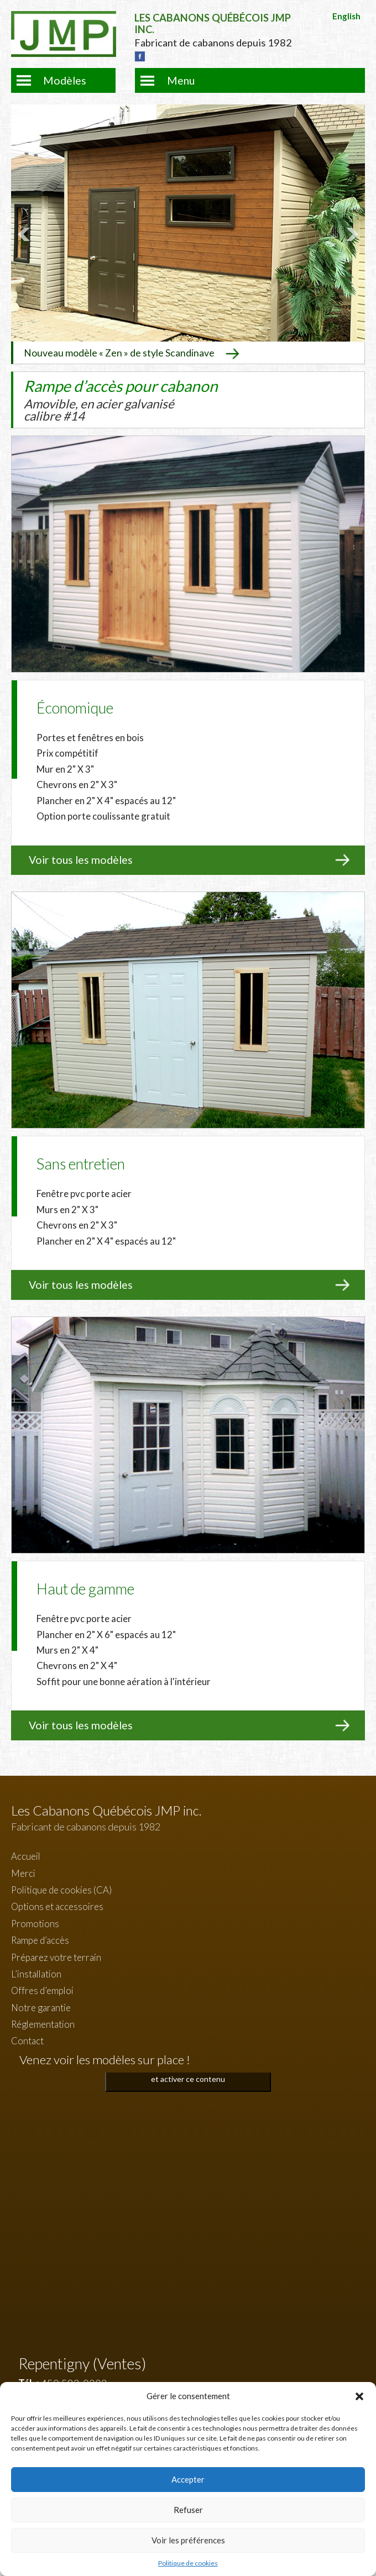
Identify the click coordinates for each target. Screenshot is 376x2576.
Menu (181, 80)
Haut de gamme (85, 1589)
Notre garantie (41, 2007)
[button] (359, 2396)
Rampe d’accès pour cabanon (121, 399)
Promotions (35, 1923)
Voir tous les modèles (81, 859)
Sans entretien (80, 1164)
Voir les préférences (188, 2540)
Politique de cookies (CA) (61, 1890)
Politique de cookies (188, 2563)
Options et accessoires (57, 1906)
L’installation (36, 1974)
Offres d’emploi (42, 1990)
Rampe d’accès (40, 1940)
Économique (74, 708)
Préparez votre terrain (56, 1957)
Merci (23, 1873)
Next (350, 234)
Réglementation (43, 2024)
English (346, 16)
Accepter (188, 2479)
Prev (25, 234)
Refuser (188, 2510)
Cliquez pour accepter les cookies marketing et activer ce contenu (188, 2072)
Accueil (25, 1856)
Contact (27, 2041)
